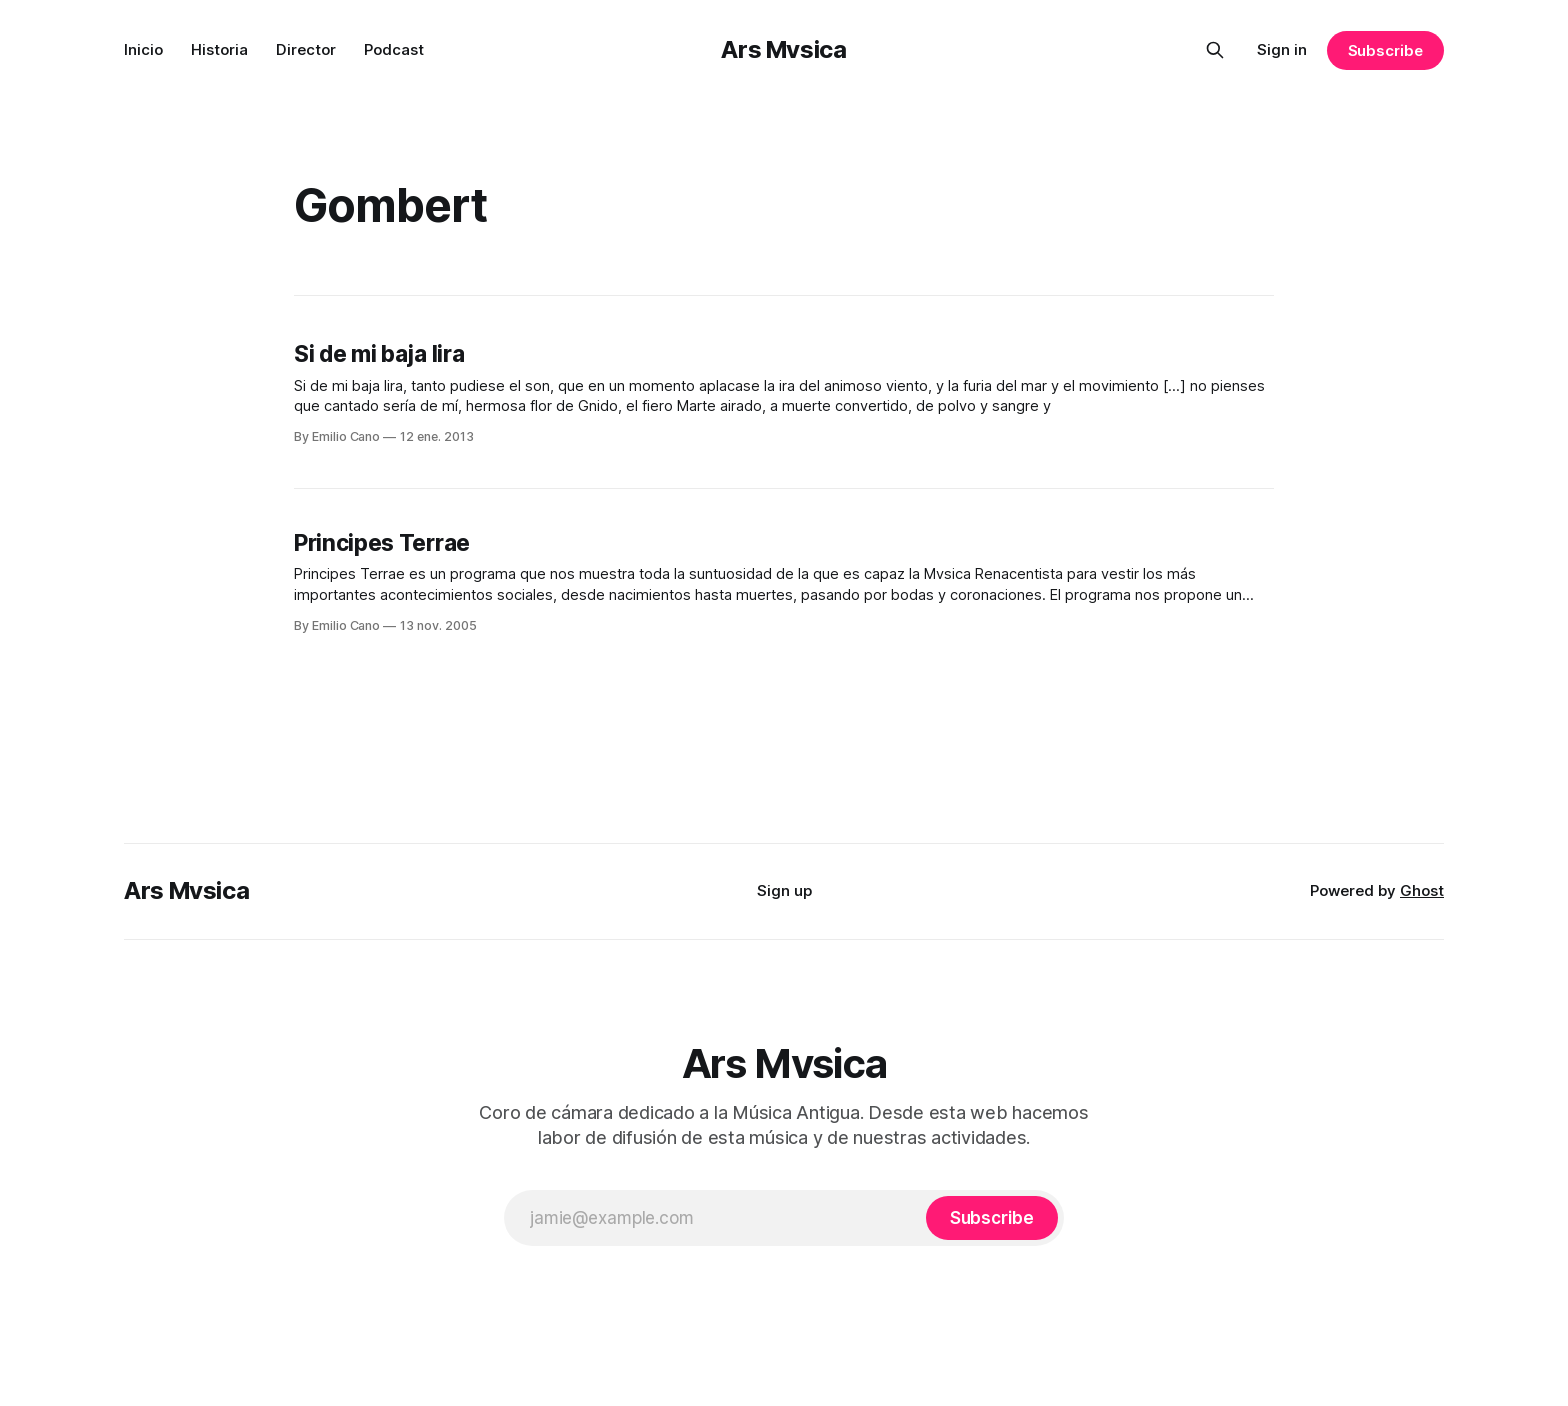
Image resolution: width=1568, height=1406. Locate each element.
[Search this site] (1215, 50)
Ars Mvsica (783, 49)
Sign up (784, 890)
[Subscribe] (992, 1218)
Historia (219, 49)
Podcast (394, 49)
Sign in (1282, 49)
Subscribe (1385, 50)
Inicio (143, 49)
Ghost (1422, 890)
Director (306, 49)
